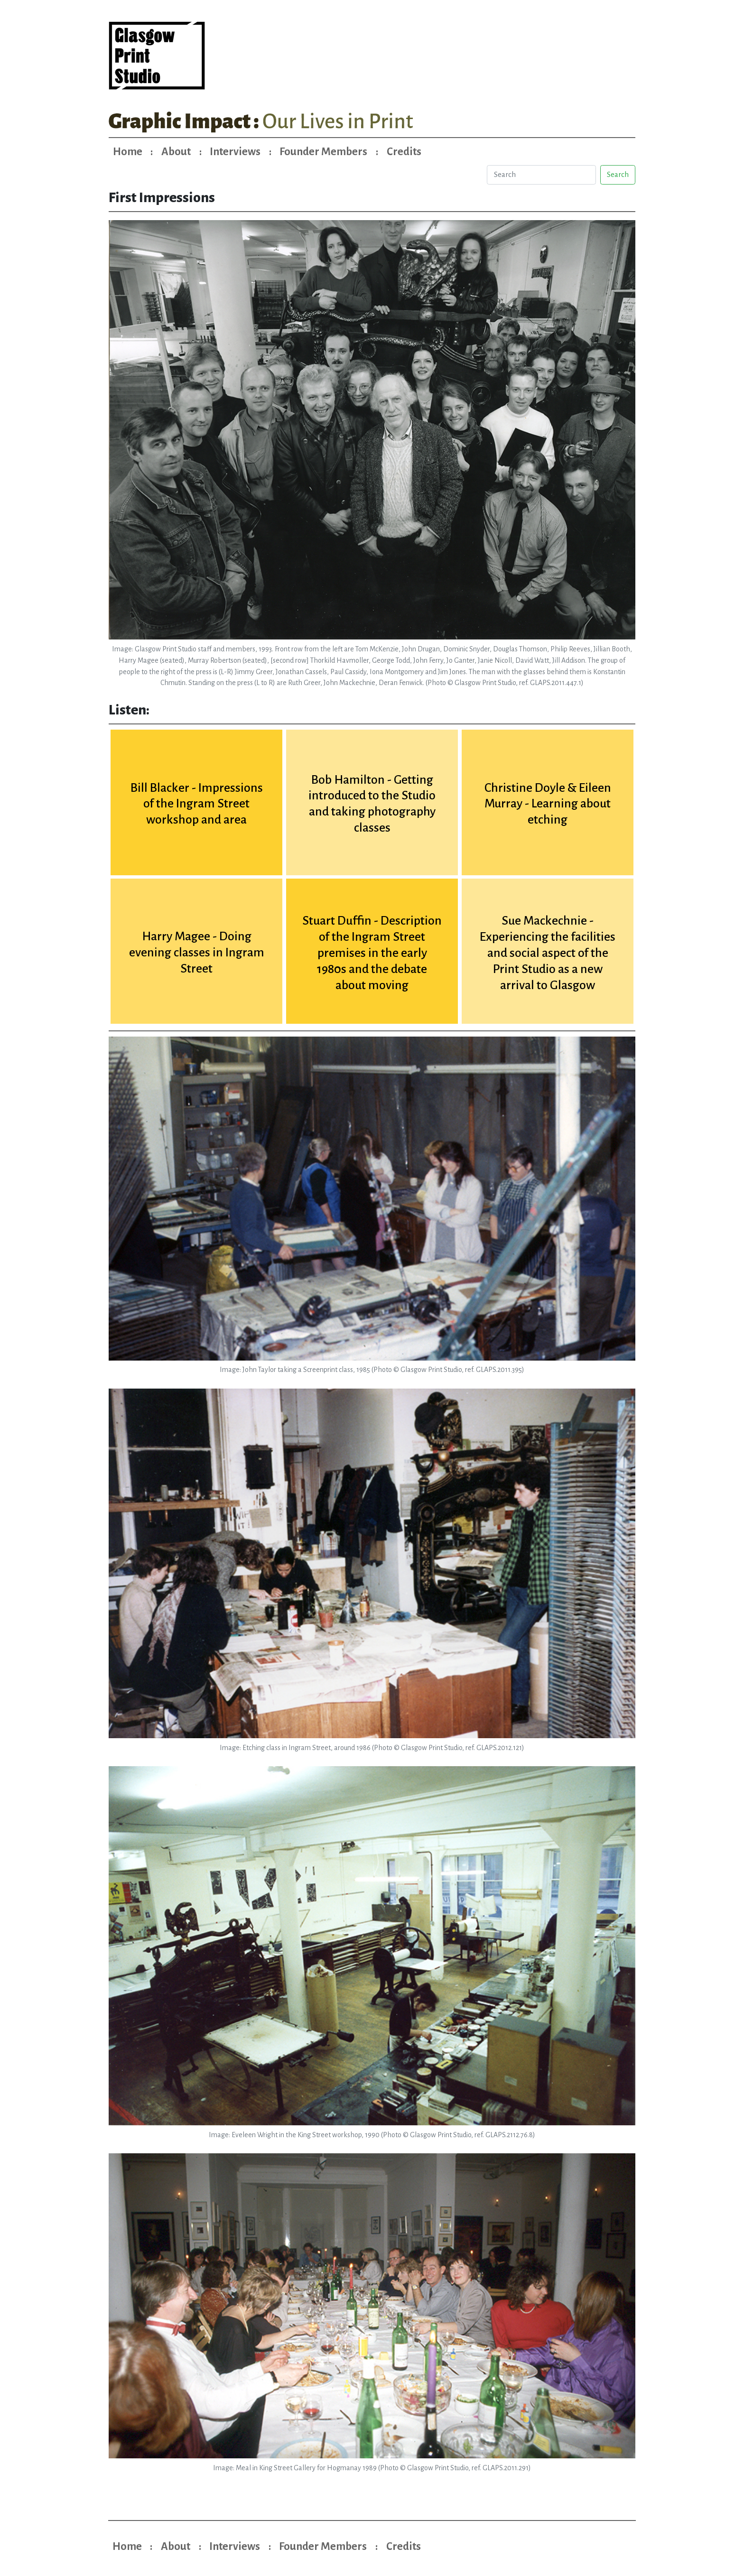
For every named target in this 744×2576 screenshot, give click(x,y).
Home (127, 152)
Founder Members (323, 152)
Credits (404, 152)
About (176, 152)
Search (618, 174)
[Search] (541, 175)
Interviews (235, 152)
